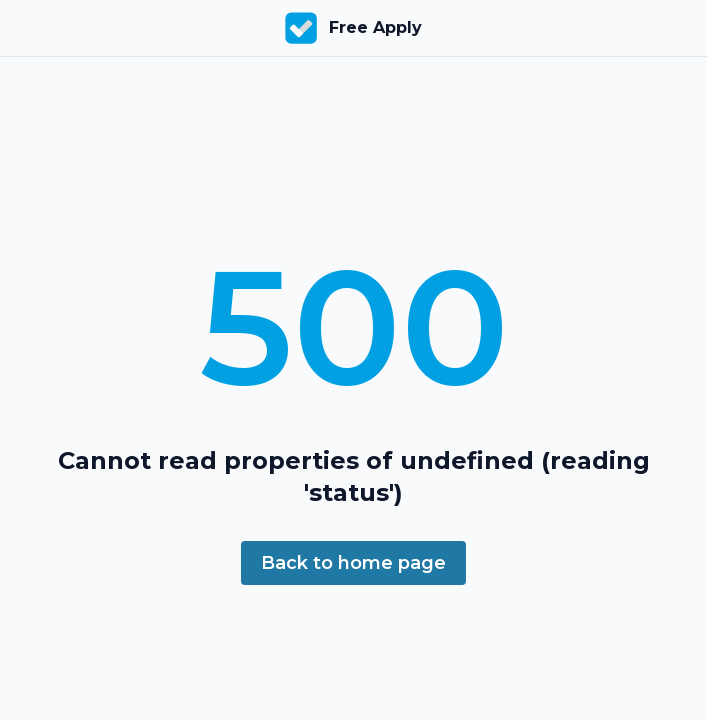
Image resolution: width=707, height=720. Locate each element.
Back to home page (353, 563)
